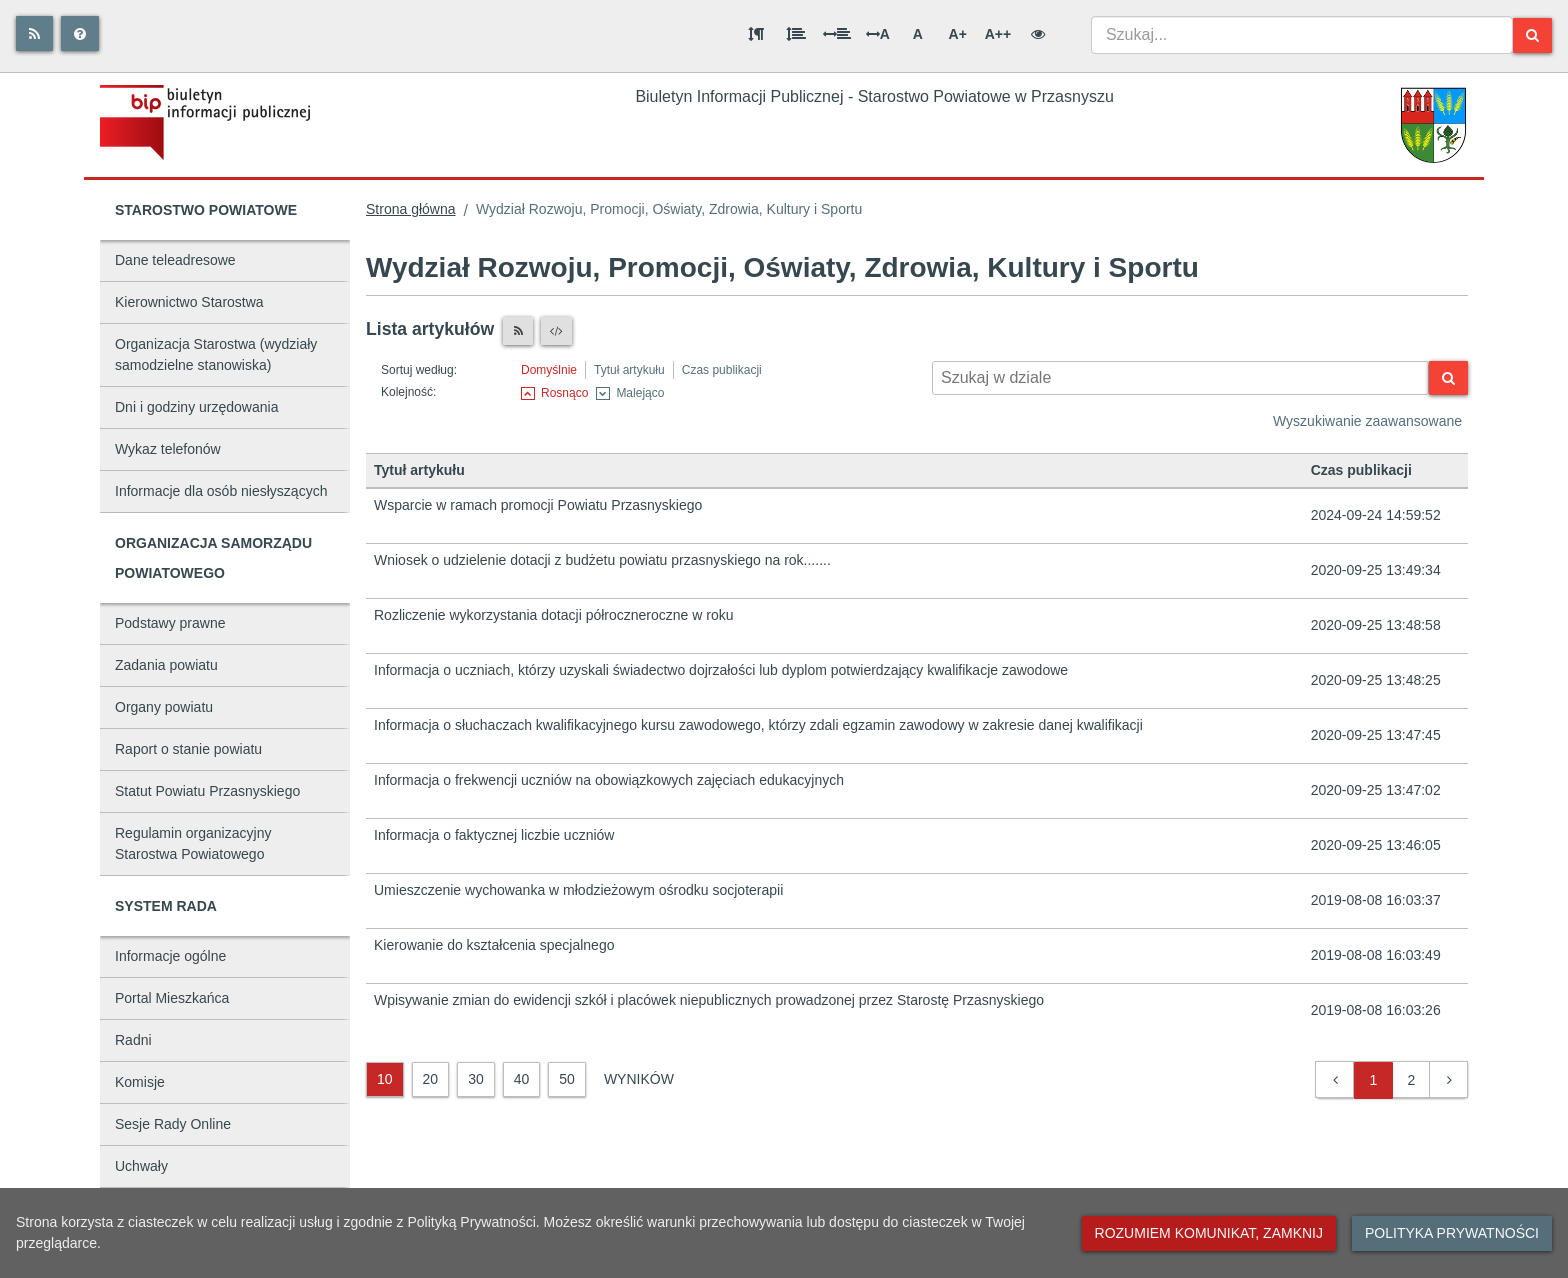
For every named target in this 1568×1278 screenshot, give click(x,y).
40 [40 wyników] (522, 1079)
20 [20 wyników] (431, 1079)
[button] (1335, 1080)
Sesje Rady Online (173, 1124)
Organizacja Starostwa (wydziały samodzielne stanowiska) (216, 354)
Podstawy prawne (170, 623)
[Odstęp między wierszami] (796, 34)
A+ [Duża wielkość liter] (958, 34)
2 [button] (1412, 1080)
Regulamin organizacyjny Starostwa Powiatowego (193, 843)
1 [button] (1374, 1080)
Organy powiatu (164, 707)
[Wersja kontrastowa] (1038, 34)
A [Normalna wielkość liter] (918, 34)
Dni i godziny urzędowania (196, 407)
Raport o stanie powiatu (188, 749)
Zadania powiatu (166, 665)
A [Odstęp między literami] (878, 34)
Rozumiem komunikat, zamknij (1209, 1233)
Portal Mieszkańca (172, 998)
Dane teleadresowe (175, 260)
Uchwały (141, 1166)
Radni (133, 1040)
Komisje (140, 1082)
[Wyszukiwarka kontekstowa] (1180, 378)
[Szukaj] (1532, 35)
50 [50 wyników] (567, 1079)
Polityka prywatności (1452, 1233)
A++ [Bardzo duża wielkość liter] (998, 34)
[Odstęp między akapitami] (756, 34)
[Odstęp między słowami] (837, 34)
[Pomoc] (80, 33)
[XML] (556, 331)
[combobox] (1302, 35)
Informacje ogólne (170, 956)
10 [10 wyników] (385, 1079)
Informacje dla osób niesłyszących (221, 491)
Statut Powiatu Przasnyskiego (207, 791)
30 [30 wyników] (476, 1079)
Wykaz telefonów (168, 449)
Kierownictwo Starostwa (189, 302)
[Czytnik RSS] (518, 331)
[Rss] (34, 33)
